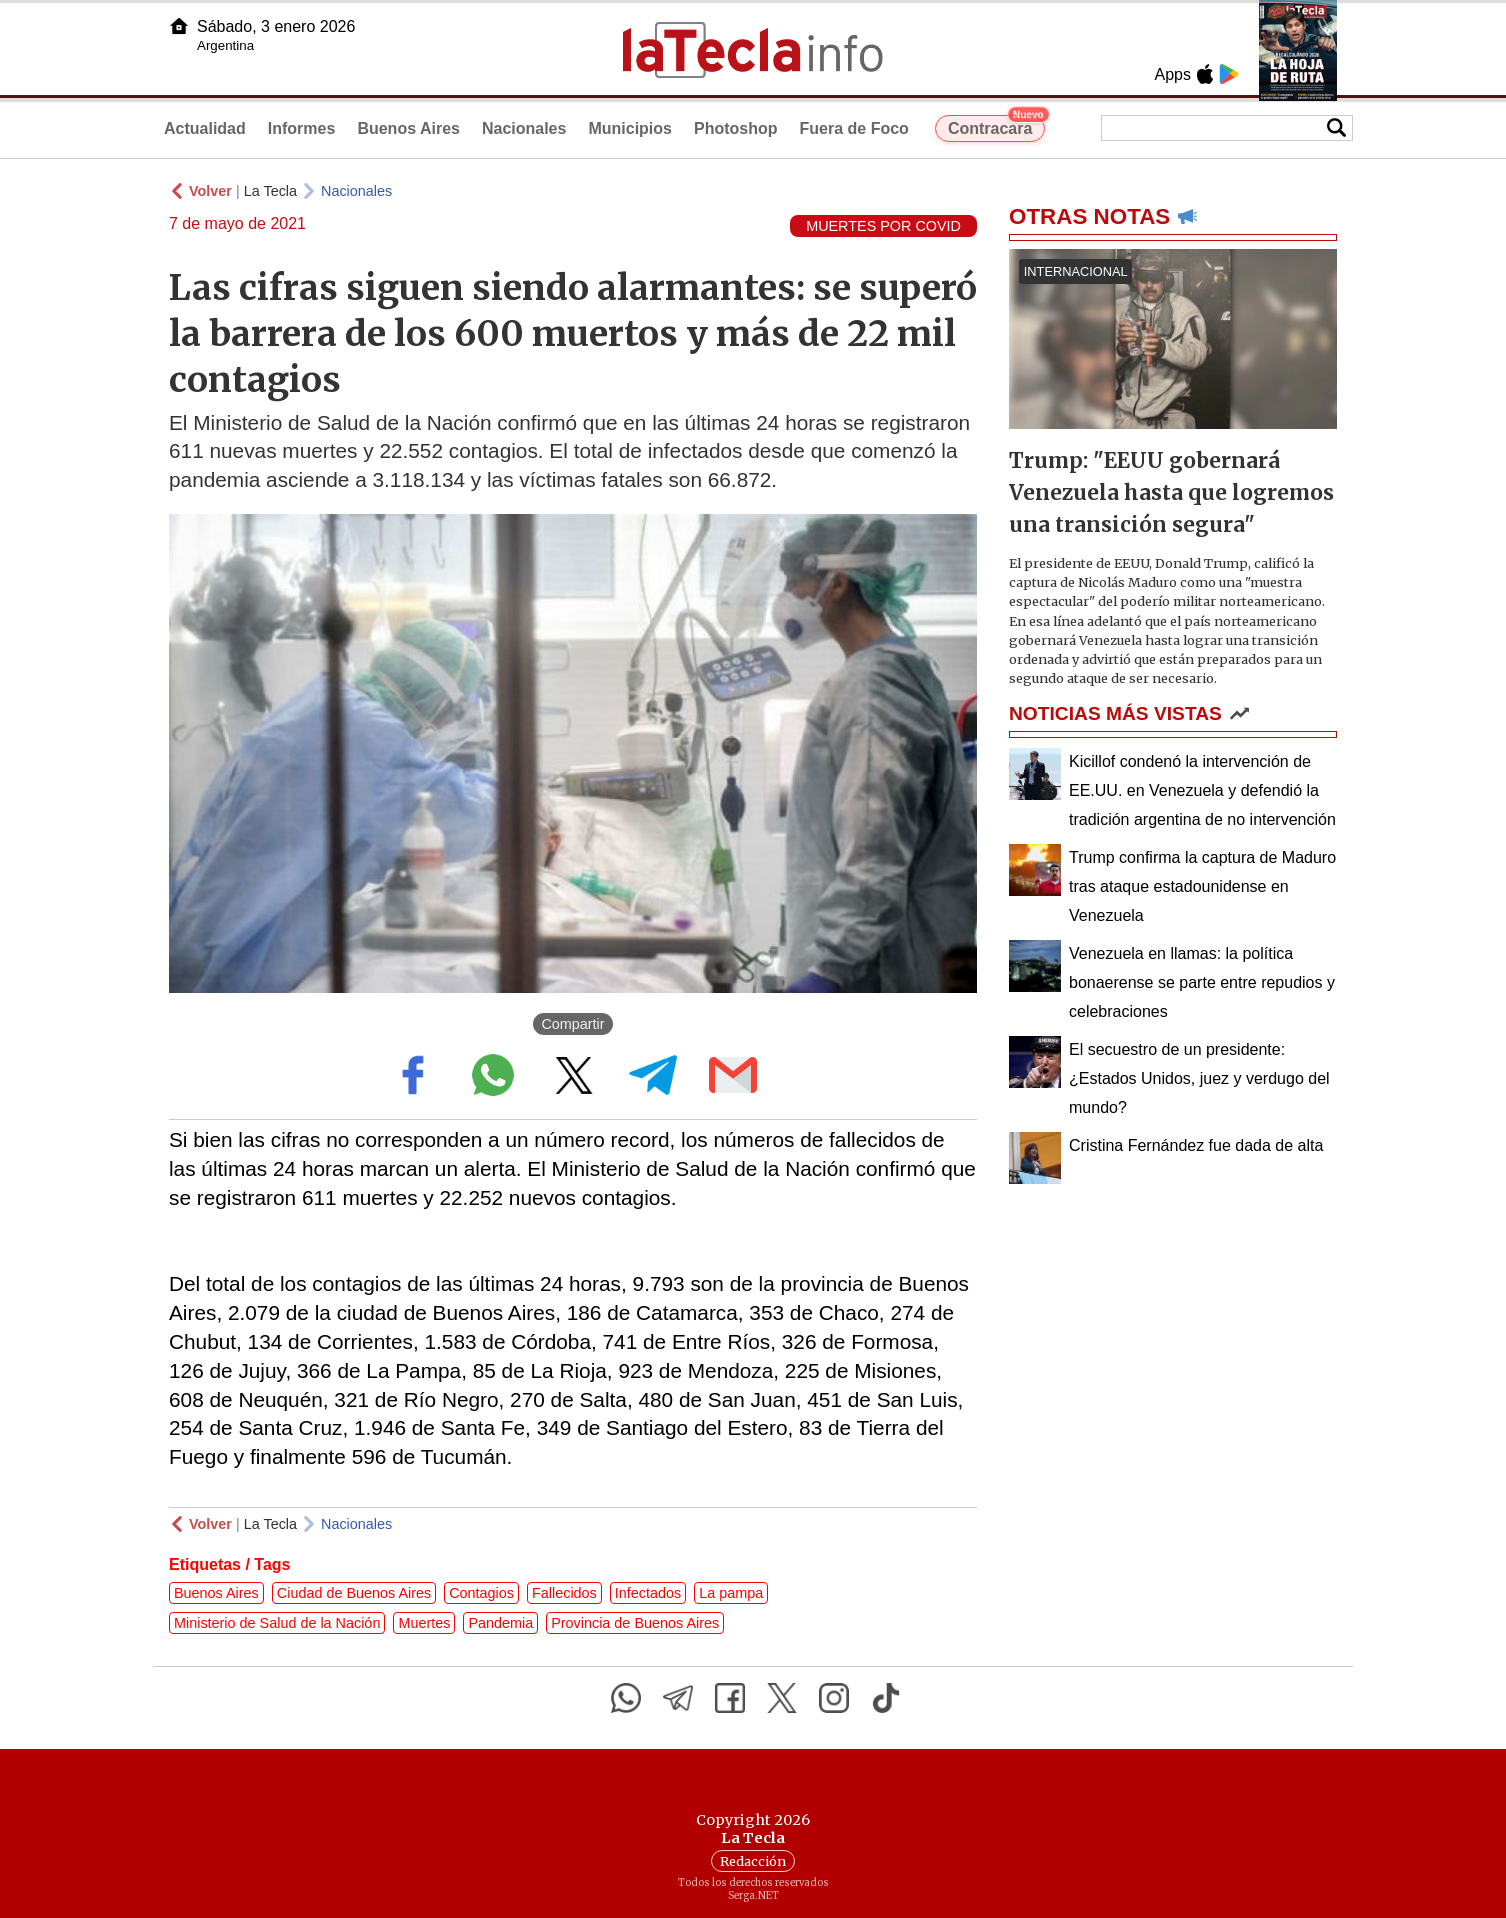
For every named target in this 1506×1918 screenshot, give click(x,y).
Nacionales (524, 128)
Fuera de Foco (854, 128)
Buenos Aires (408, 128)
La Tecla (270, 191)
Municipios (630, 128)
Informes (302, 128)
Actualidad (205, 128)
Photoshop (736, 128)
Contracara (996, 126)
